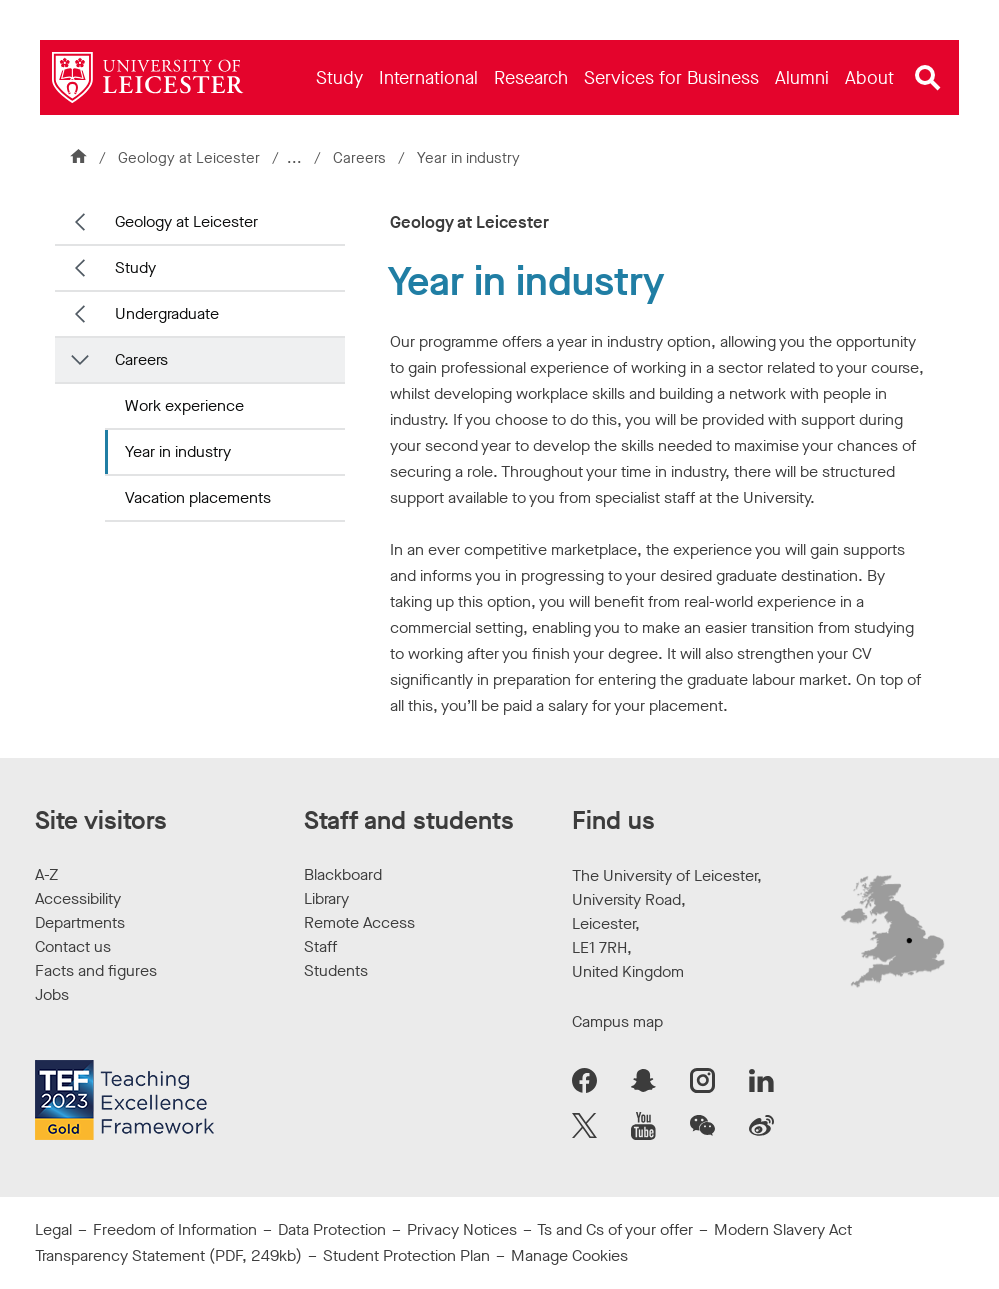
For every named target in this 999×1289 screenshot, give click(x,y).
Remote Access (359, 922)
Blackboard (343, 874)
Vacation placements (198, 497)
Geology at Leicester (189, 158)
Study (135, 267)
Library (326, 898)
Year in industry (178, 451)
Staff (320, 946)
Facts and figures (96, 970)
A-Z (46, 874)
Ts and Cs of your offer (615, 1229)
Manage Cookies (569, 1255)
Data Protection (332, 1229)
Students (336, 970)
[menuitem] (339, 77)
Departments (80, 922)
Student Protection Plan (406, 1255)
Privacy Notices (462, 1229)
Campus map (617, 1021)
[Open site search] (928, 78)
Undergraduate (167, 313)
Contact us (73, 946)
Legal (53, 1229)
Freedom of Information (175, 1229)
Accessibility (78, 898)
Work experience (184, 405)
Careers (363, 158)
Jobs (52, 994)
